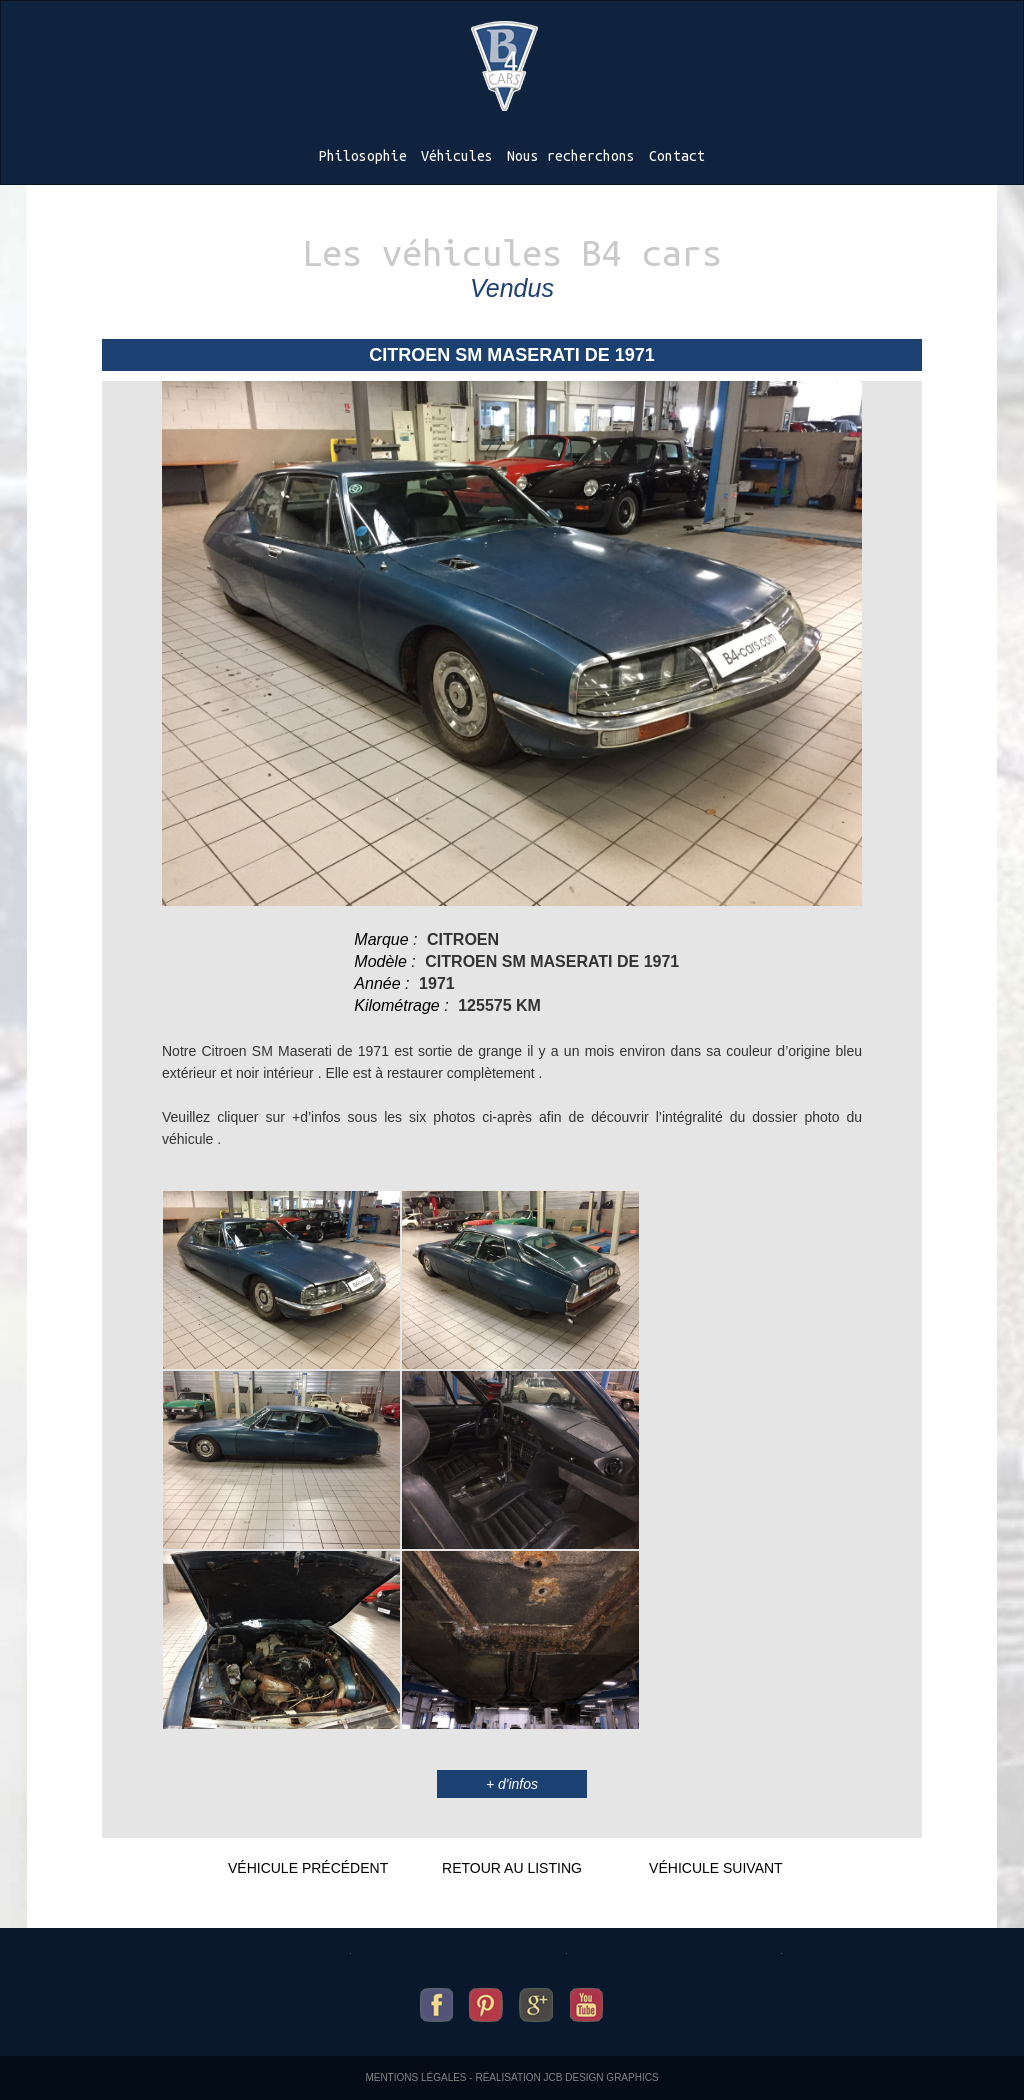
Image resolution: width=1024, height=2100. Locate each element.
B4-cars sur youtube (586, 2000)
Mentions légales (415, 2077)
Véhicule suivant (716, 1868)
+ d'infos (512, 1784)
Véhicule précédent (308, 1868)
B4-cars (504, 66)
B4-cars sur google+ (536, 2000)
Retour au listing (512, 1868)
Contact (677, 156)
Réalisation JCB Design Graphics (566, 2077)
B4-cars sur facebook (437, 2000)
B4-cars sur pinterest (486, 2000)
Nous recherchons (571, 156)
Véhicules (457, 156)
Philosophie (363, 156)
